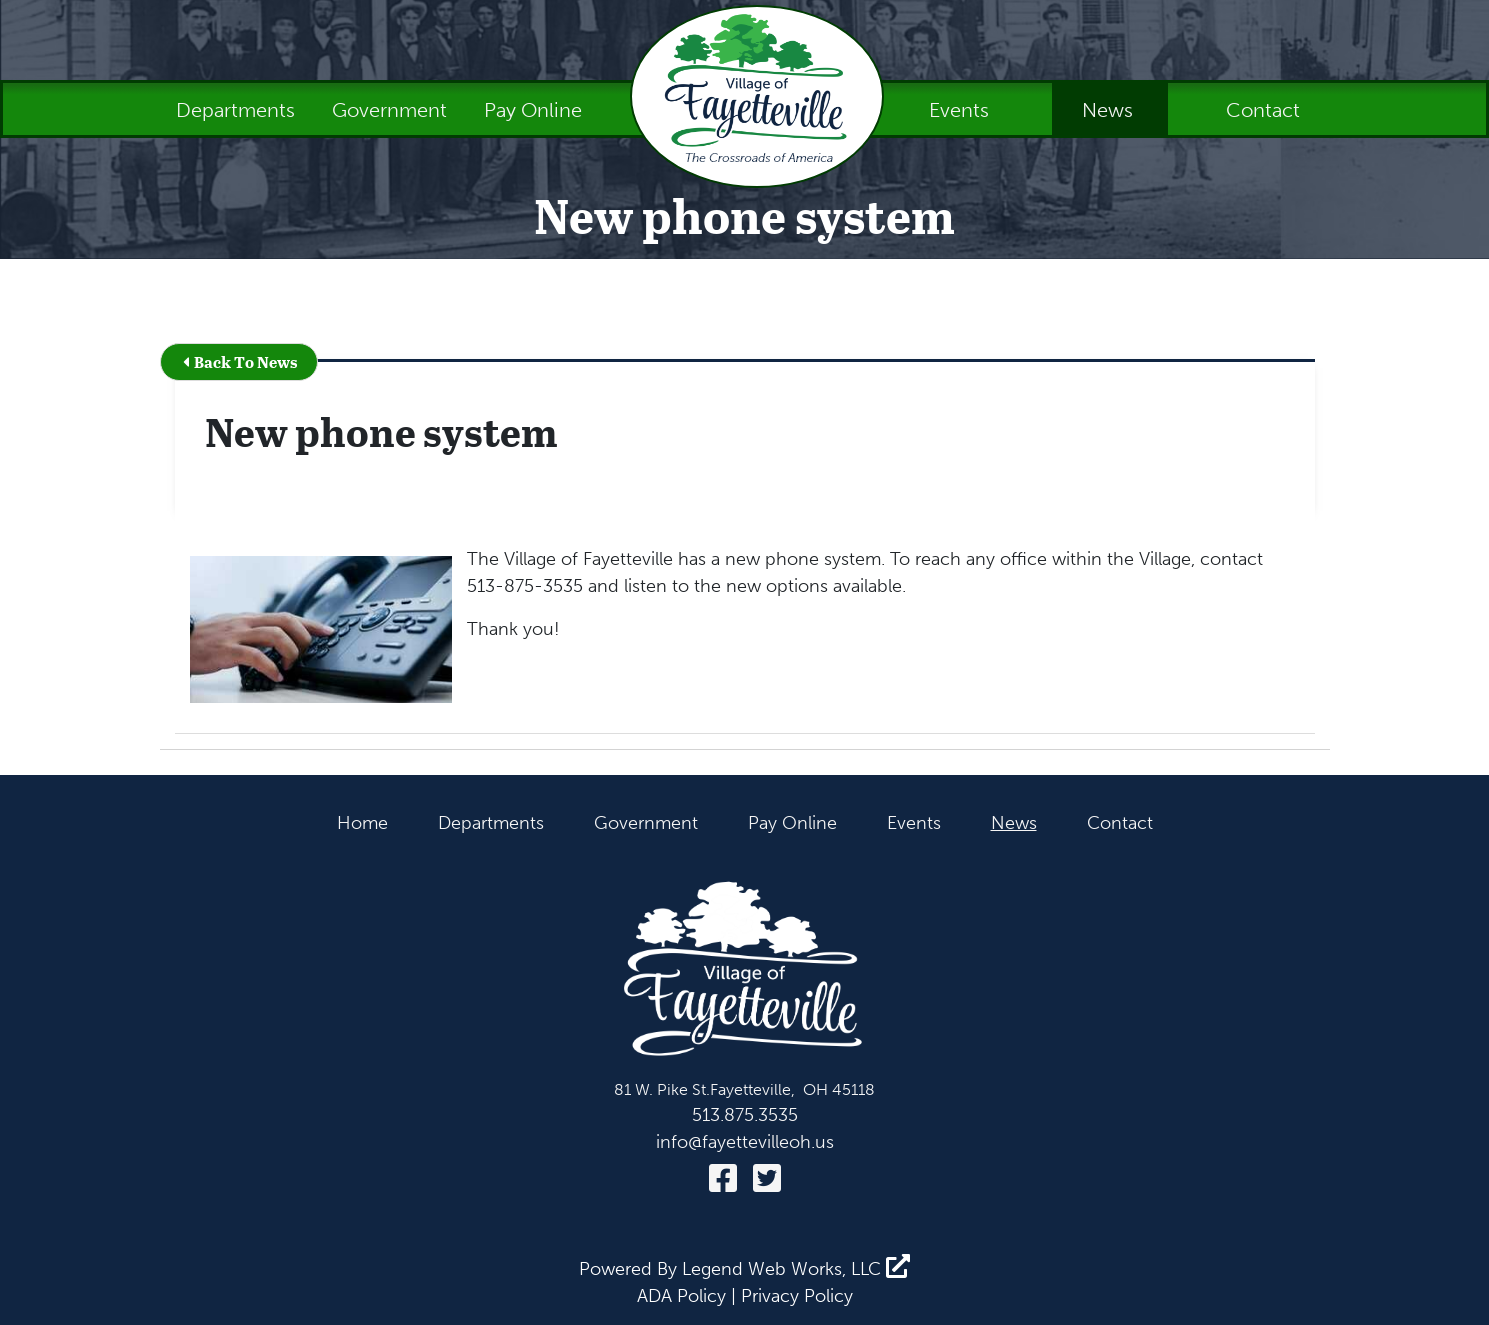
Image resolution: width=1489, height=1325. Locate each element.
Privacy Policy (797, 1296)
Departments (238, 110)
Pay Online (533, 110)
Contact (1263, 110)
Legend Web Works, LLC (796, 1269)
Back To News (240, 361)
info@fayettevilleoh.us (745, 1142)
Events (961, 110)
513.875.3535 (745, 1115)
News (1110, 110)
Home (362, 823)
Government (392, 110)
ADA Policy (681, 1296)
